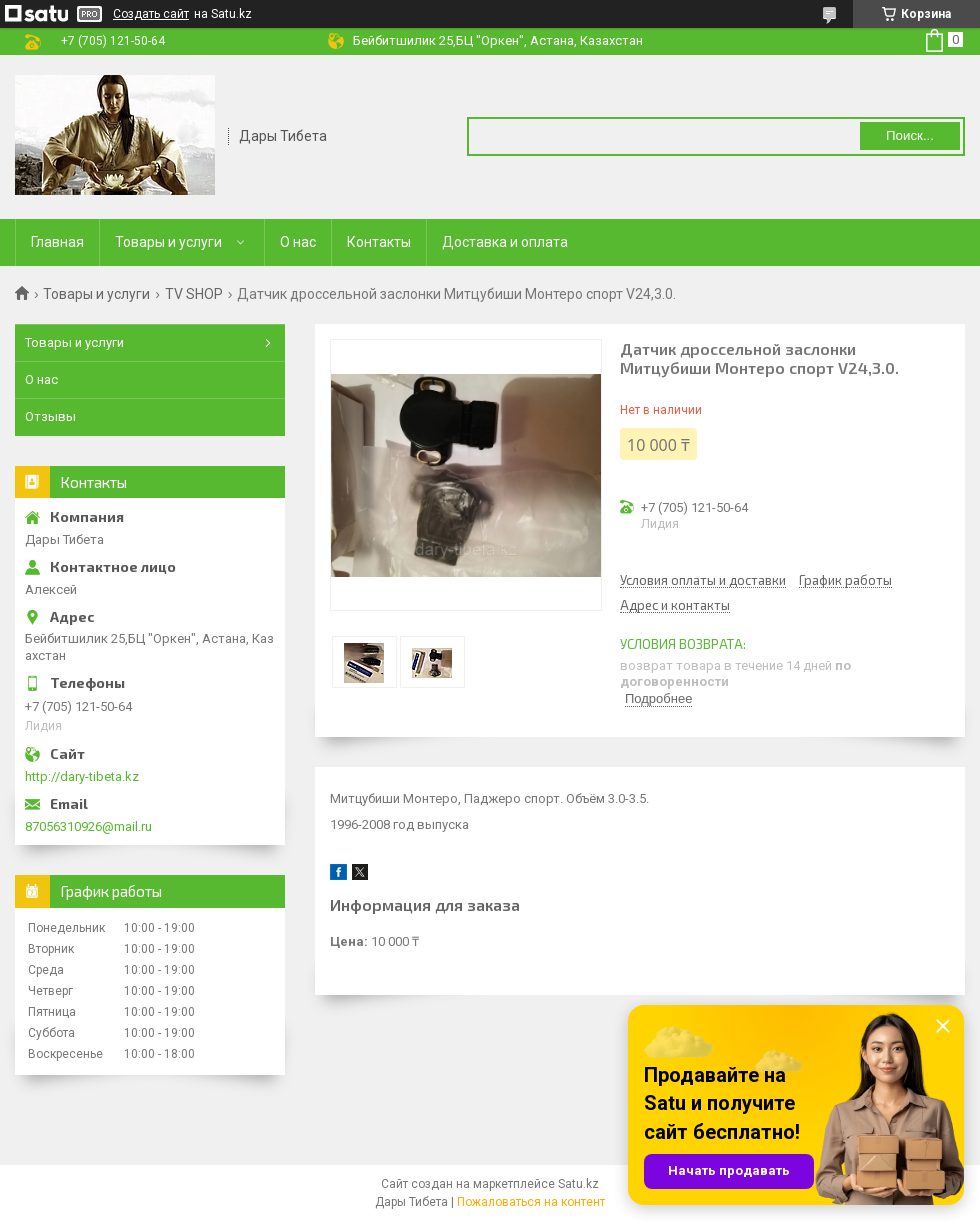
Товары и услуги (168, 242)
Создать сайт (151, 14)
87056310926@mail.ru (88, 826)
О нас (298, 242)
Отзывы (50, 416)
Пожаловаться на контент (531, 1202)
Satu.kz (578, 1184)
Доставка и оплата (505, 242)
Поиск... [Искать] (910, 135)
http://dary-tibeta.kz (82, 776)
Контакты (379, 242)
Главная (57, 242)
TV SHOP (194, 294)
